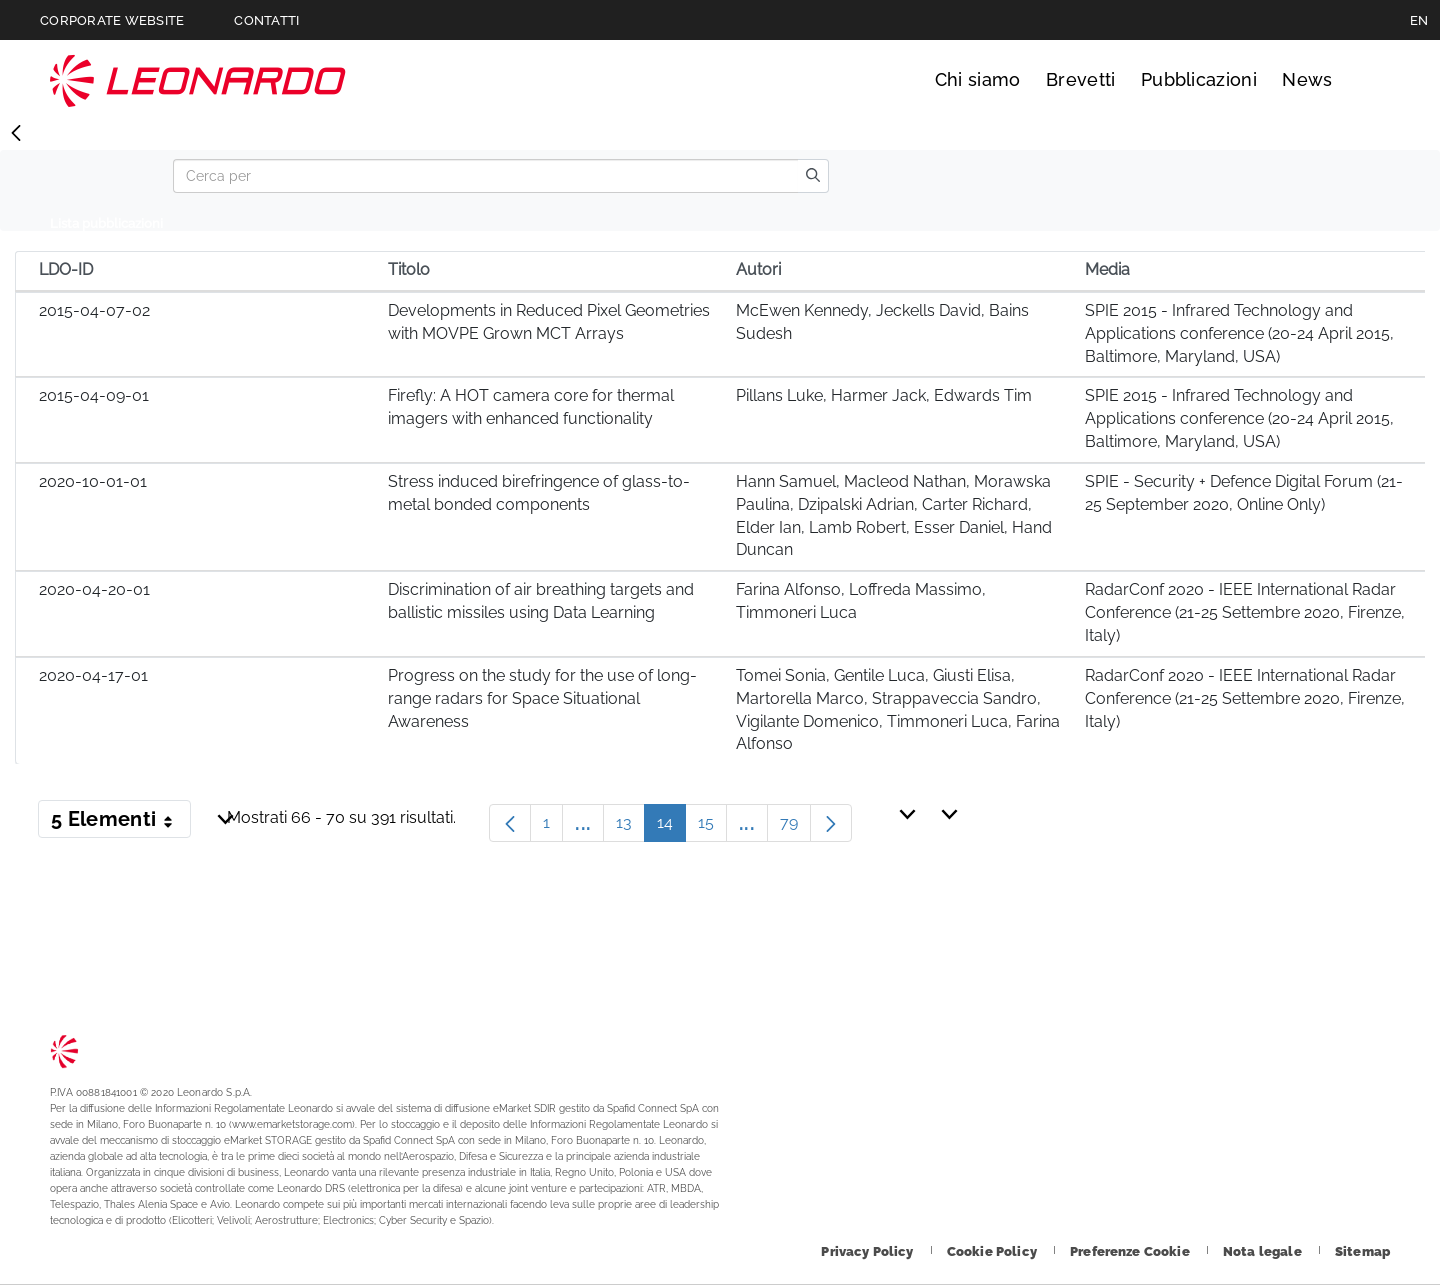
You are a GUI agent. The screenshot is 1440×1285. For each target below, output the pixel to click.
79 (795, 827)
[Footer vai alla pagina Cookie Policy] (993, 1251)
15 (712, 827)
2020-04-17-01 (93, 675)
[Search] (485, 176)
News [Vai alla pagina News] (1307, 79)
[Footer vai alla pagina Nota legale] (1264, 1251)
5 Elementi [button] (121, 823)
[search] (813, 176)
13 (630, 827)
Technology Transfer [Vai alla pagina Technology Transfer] (198, 80)
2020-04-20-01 (94, 589)
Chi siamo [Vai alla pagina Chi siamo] (978, 79)
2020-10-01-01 (93, 481)
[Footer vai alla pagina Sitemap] (1362, 1251)
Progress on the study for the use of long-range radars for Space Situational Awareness (542, 698)
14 (671, 827)
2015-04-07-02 (94, 310)
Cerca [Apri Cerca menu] (1371, 80)
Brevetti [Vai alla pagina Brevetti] (1081, 79)
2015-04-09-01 (94, 395)
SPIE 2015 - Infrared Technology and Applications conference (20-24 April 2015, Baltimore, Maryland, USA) (1239, 333)
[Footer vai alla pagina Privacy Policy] (868, 1251)
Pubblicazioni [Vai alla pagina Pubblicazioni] (1199, 79)
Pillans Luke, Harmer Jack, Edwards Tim (884, 395)
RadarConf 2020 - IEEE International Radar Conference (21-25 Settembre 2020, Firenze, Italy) (1245, 612)
